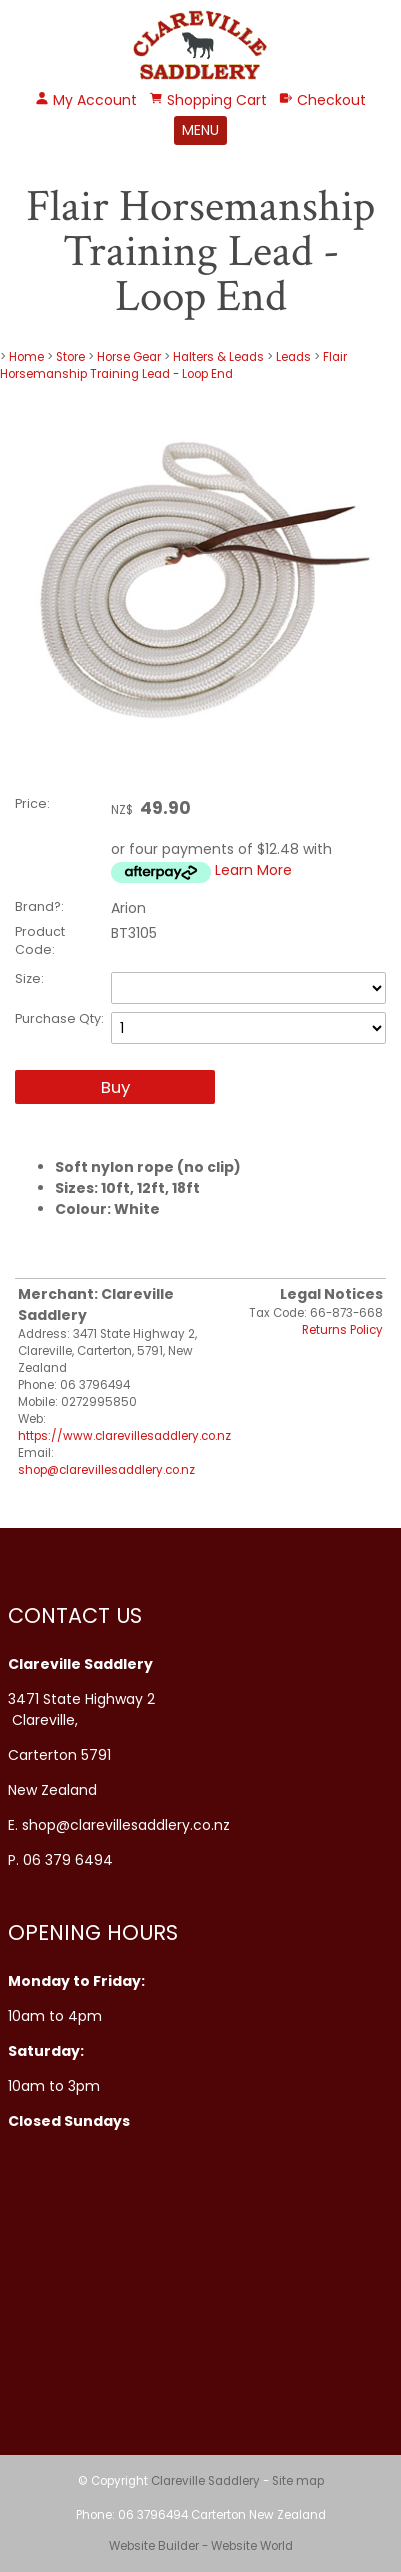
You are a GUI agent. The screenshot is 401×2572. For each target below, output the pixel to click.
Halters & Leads (220, 357)
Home (26, 357)
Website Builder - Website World (201, 2546)
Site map (298, 2481)
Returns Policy (342, 1330)
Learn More (253, 870)
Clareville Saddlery (205, 2481)
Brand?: (39, 906)
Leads (293, 357)
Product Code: (40, 940)
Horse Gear (129, 357)
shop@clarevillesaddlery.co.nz (106, 1470)
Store (70, 357)
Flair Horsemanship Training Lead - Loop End (173, 365)
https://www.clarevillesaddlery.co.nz (124, 1436)
